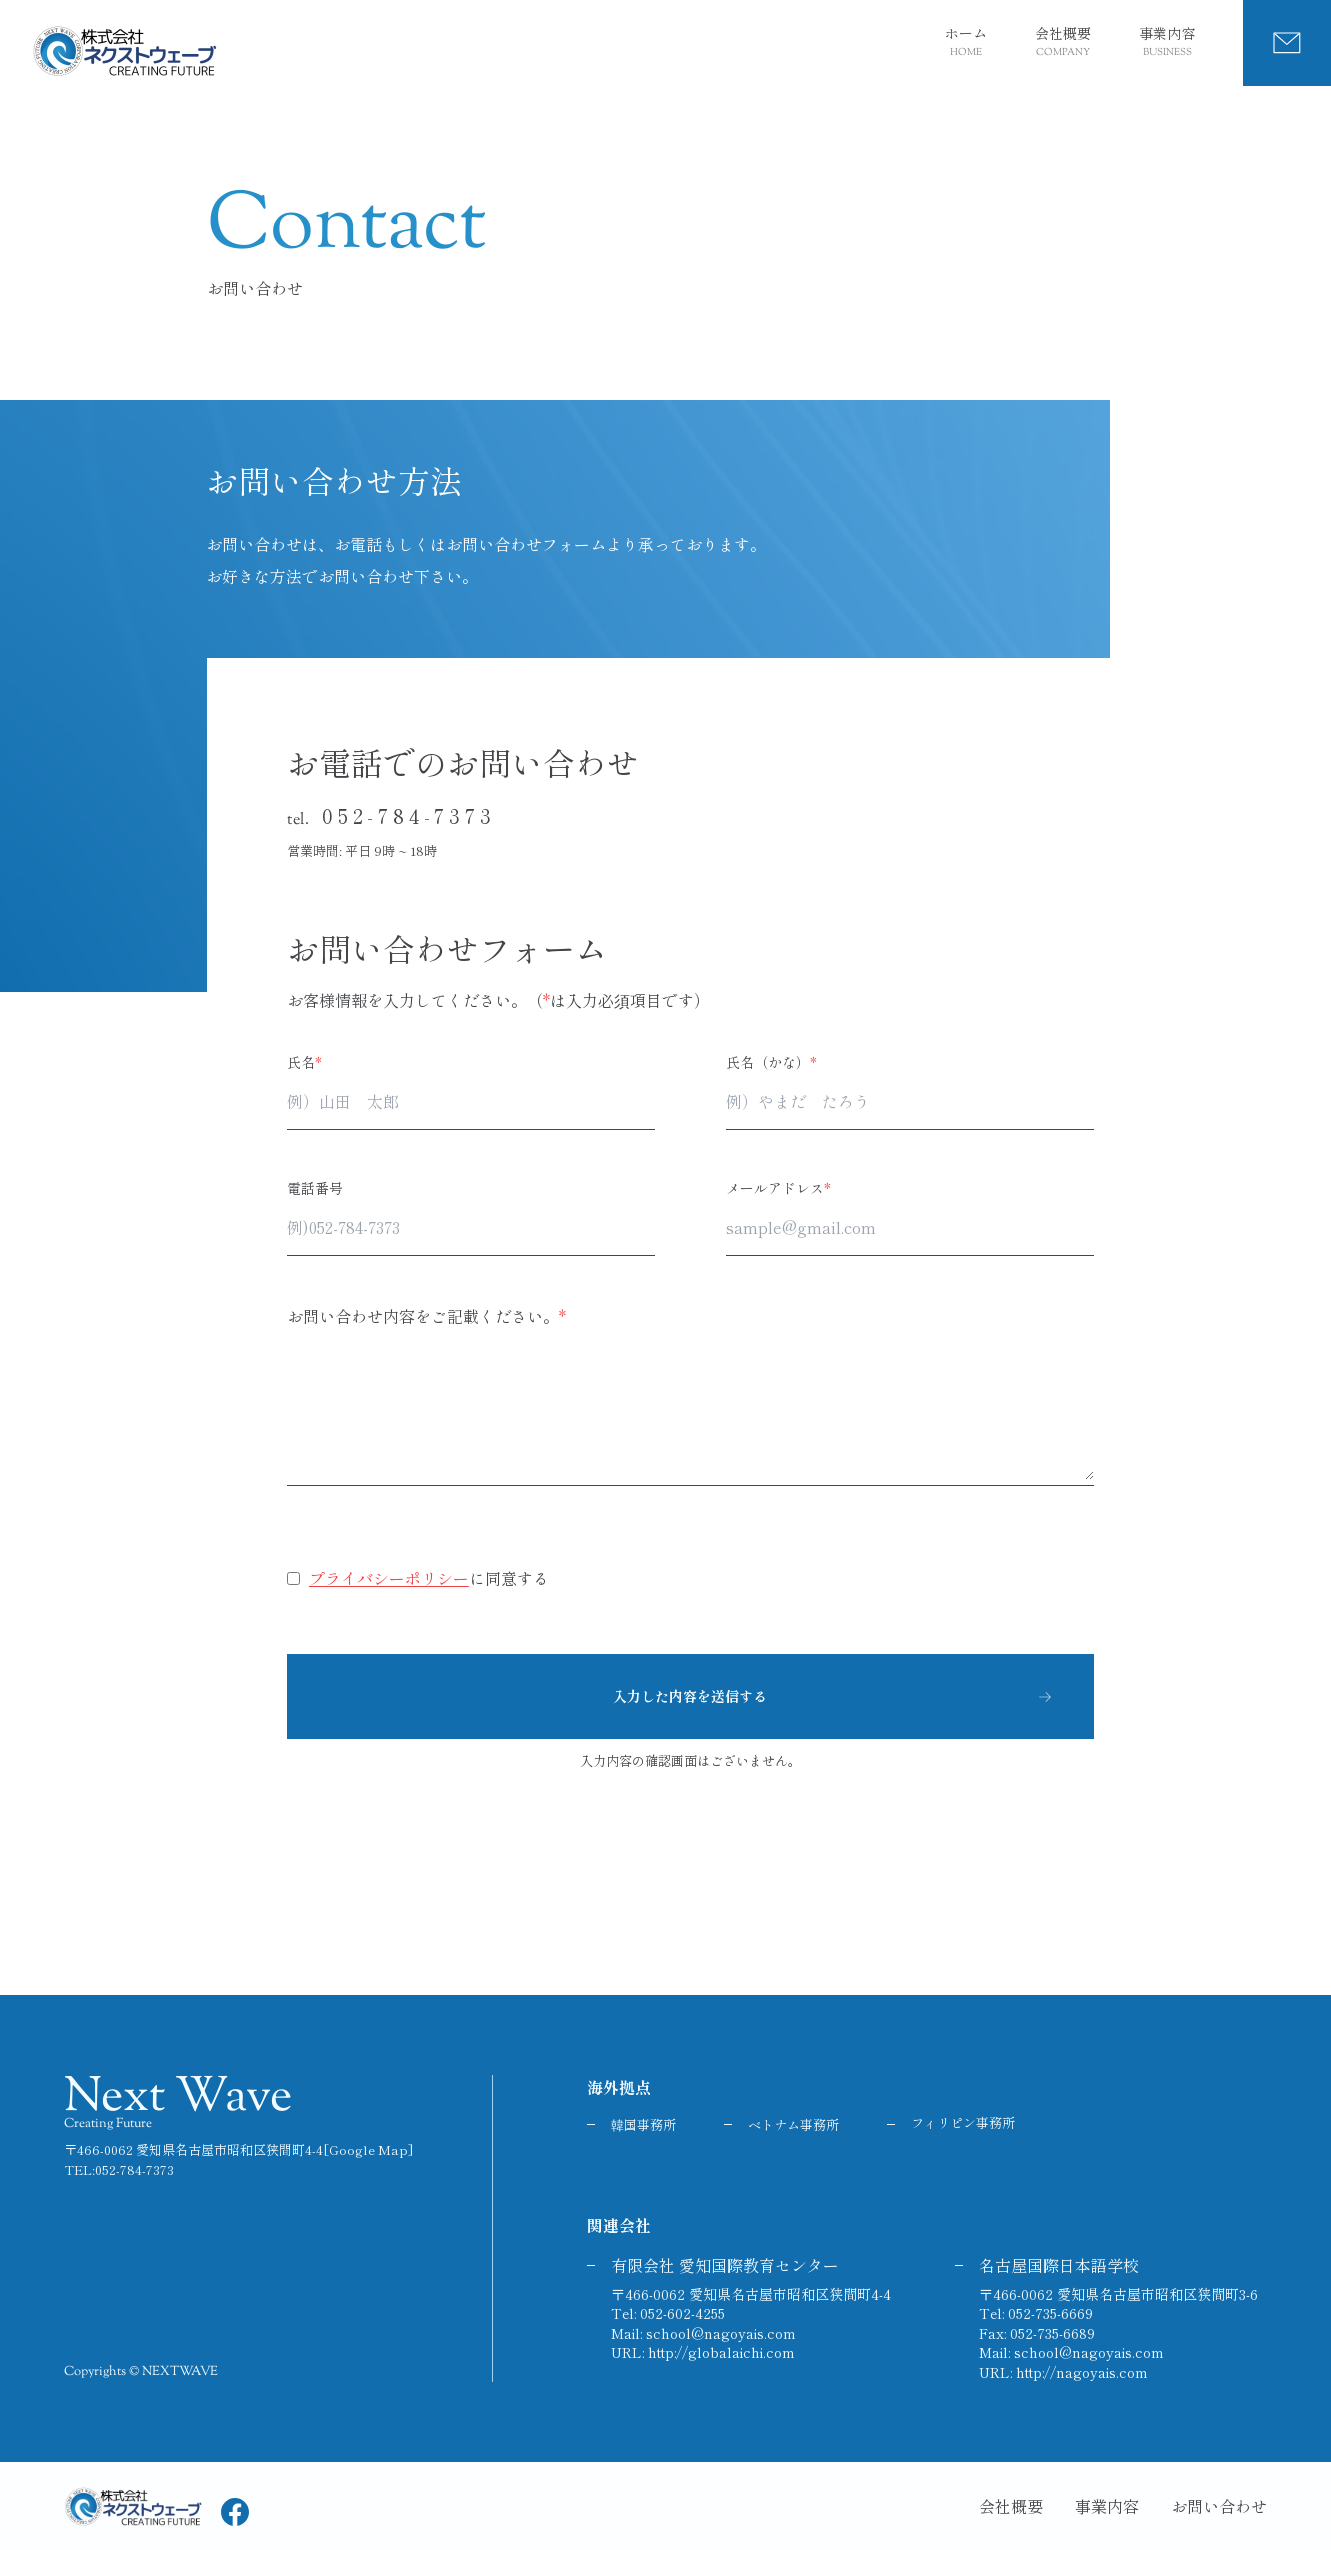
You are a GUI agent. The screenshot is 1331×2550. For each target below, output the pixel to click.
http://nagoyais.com (1082, 2372)
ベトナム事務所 (793, 2124)
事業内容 (1167, 43)
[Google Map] (368, 2149)
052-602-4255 (682, 2313)
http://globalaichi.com (721, 2352)
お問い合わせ (1219, 2506)
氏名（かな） (771, 1062)
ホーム (966, 43)
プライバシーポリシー (389, 1578)
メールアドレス (778, 1188)
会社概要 (1063, 43)
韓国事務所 (643, 2124)
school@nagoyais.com (721, 2333)
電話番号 (315, 1188)
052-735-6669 (1050, 2313)
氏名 (304, 1062)
